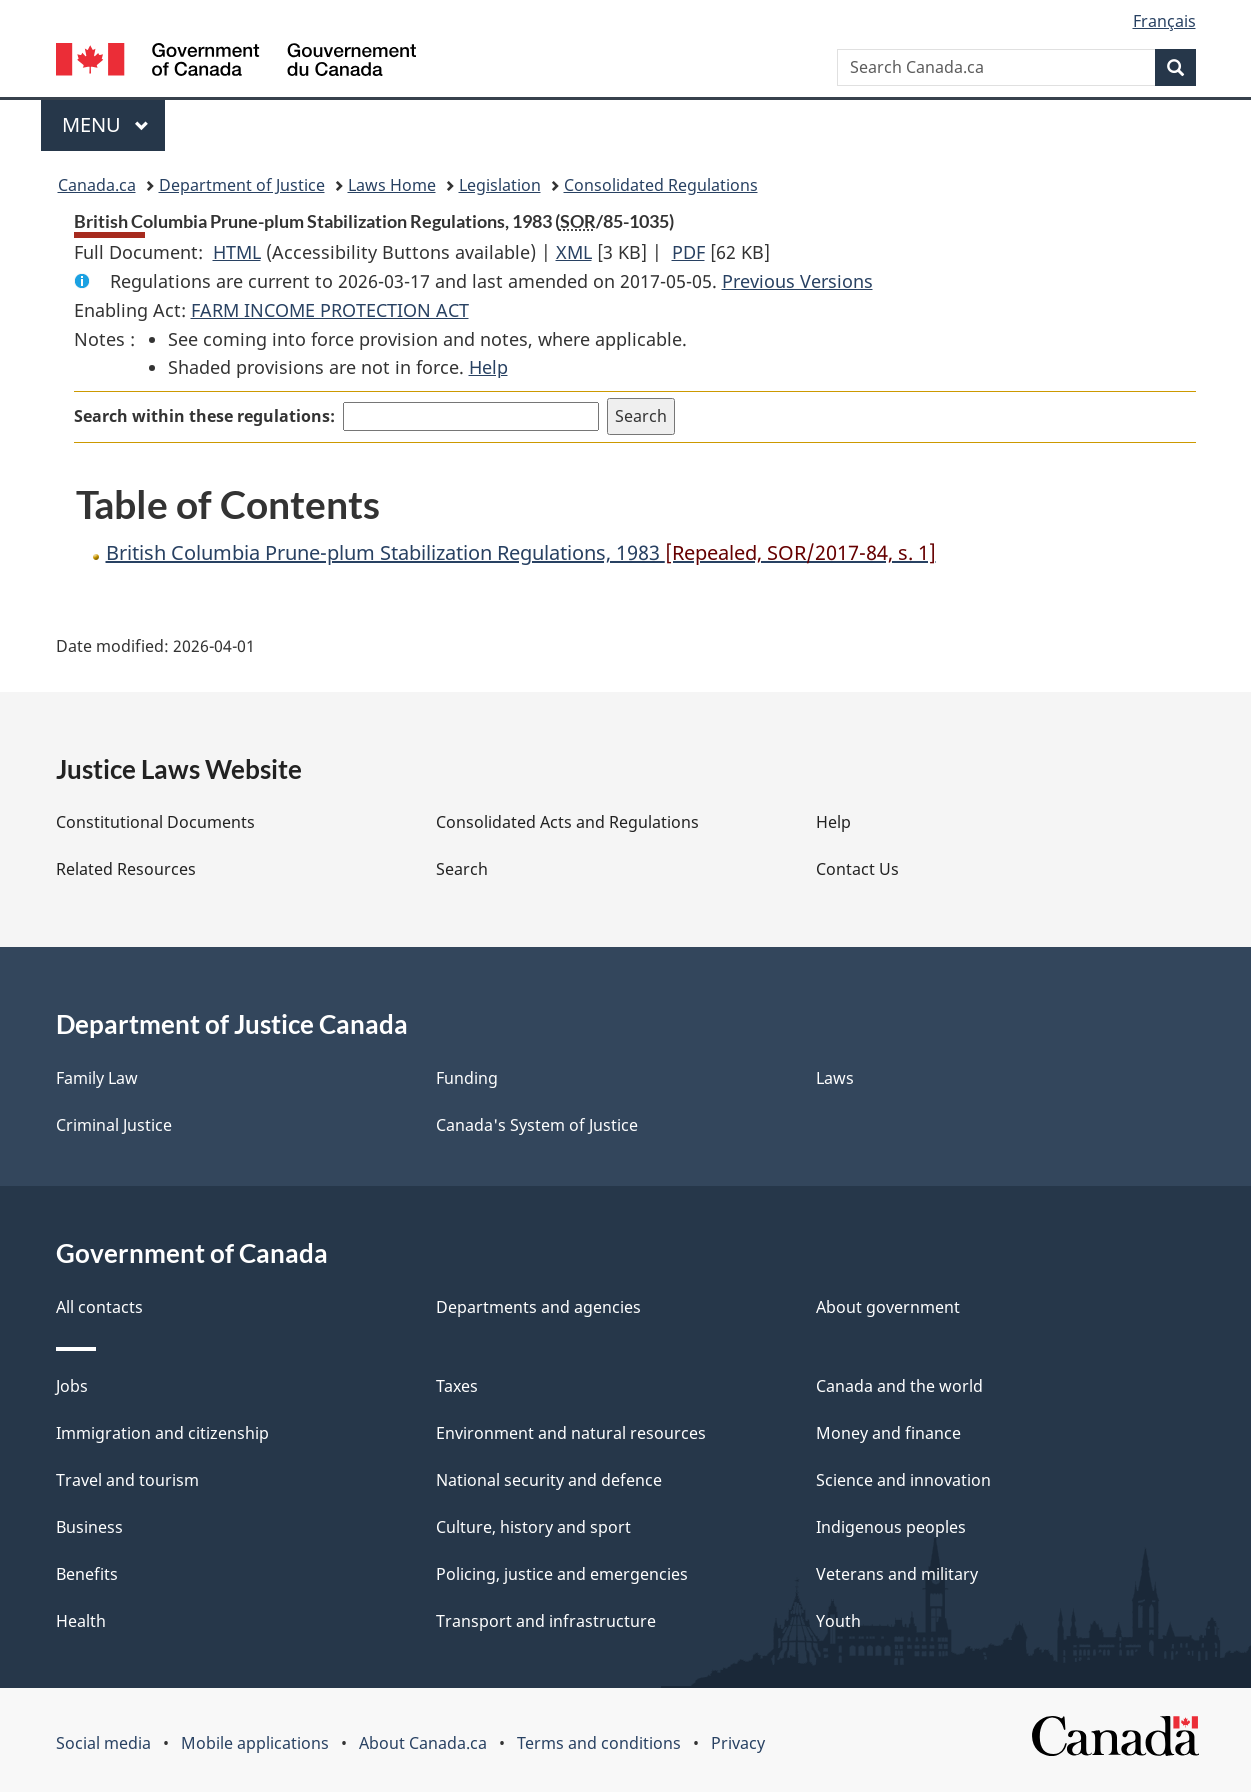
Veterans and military (897, 1574)
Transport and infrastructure (546, 1621)
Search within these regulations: (204, 416)
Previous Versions (797, 281)
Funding (467, 1078)
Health (81, 1621)
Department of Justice (242, 185)
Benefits (87, 1574)
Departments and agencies (538, 1307)
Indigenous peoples (891, 1527)
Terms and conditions (599, 1743)
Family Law (97, 1078)
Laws (835, 1078)
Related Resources (126, 869)
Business (89, 1527)
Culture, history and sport (533, 1527)
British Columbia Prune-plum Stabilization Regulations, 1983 (521, 552)
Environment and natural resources (571, 1433)
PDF (688, 252)
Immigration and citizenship (162, 1433)
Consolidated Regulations (661, 185)
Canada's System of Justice (537, 1125)
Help (488, 367)
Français (1164, 21)
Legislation (500, 185)
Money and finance (888, 1433)
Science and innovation (903, 1480)
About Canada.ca (423, 1743)
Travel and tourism (127, 1480)
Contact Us (857, 869)
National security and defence (549, 1480)
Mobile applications (255, 1743)
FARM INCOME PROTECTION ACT (330, 310)
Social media (103, 1743)
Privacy (738, 1743)
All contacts (99, 1307)
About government (888, 1307)
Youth (838, 1621)
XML (574, 252)
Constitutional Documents (155, 822)
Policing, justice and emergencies (562, 1574)
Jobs (72, 1386)
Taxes (457, 1386)
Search (462, 869)
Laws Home (392, 185)
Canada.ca (97, 185)
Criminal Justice (114, 1125)
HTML (237, 252)
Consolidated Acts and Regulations (567, 822)
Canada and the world (899, 1386)
